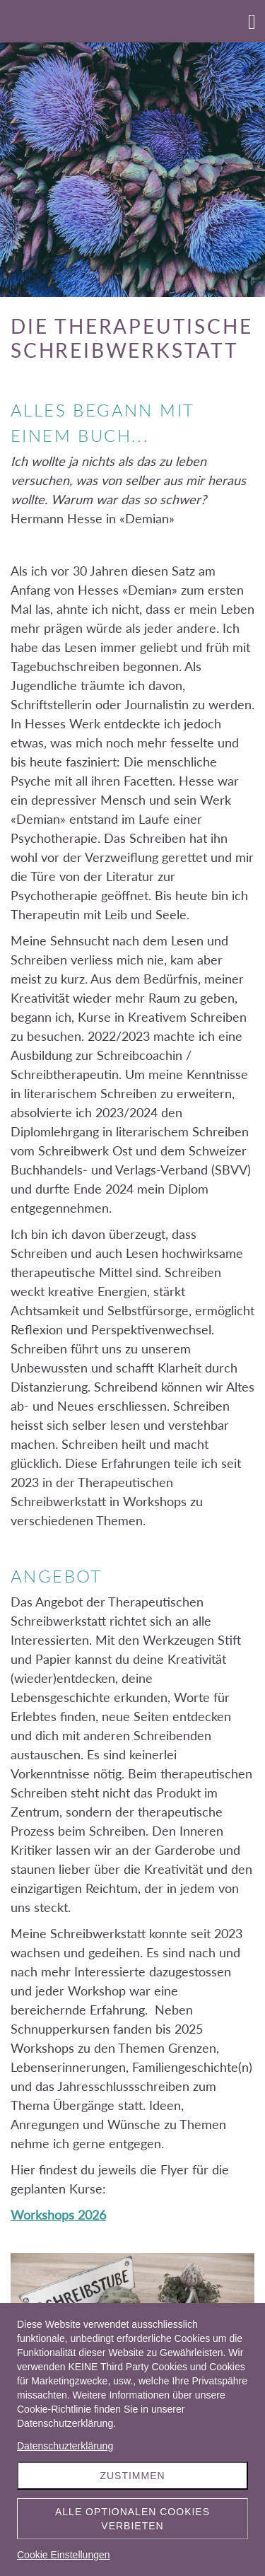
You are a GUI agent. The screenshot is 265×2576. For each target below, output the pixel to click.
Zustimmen (132, 2475)
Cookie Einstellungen (63, 2554)
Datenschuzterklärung (65, 2446)
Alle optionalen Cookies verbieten (132, 2518)
